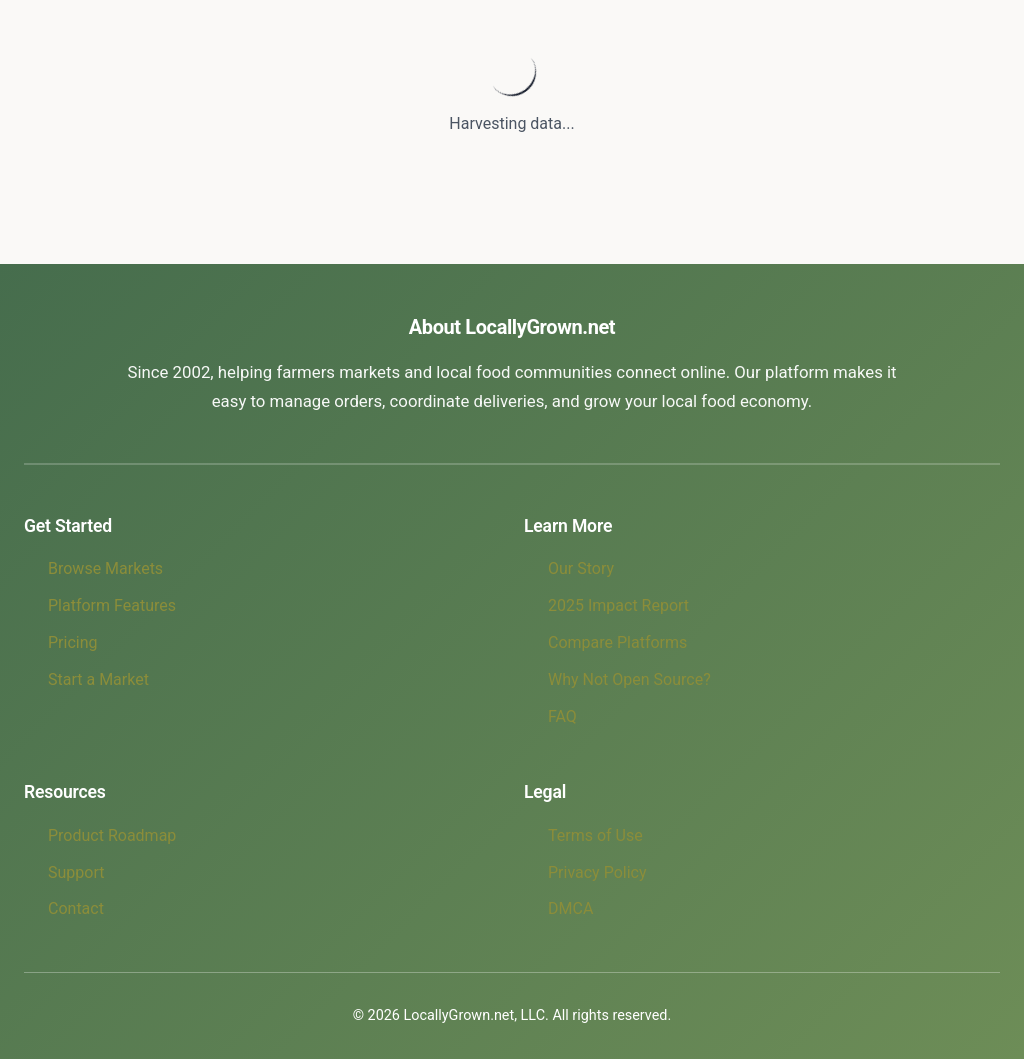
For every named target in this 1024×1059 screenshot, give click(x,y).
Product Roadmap (112, 835)
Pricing (73, 642)
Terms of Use (595, 835)
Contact (76, 908)
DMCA (570, 908)
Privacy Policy (597, 872)
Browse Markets (105, 568)
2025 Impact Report (618, 605)
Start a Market (98, 679)
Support (76, 872)
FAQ (562, 716)
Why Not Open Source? (629, 679)
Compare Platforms (617, 642)
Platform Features (112, 605)
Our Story (581, 568)
